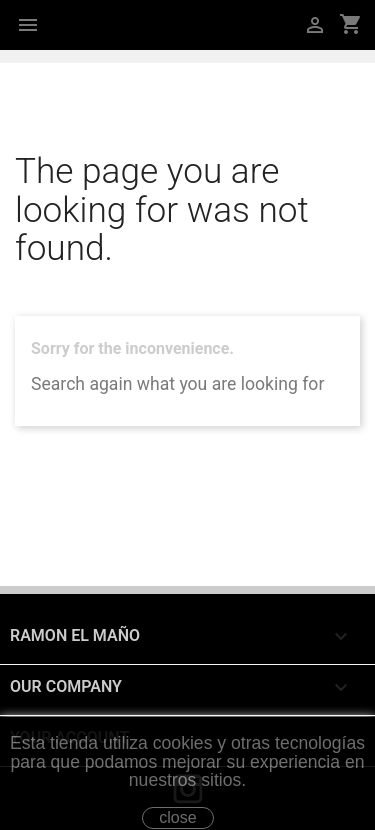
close (177, 817)
